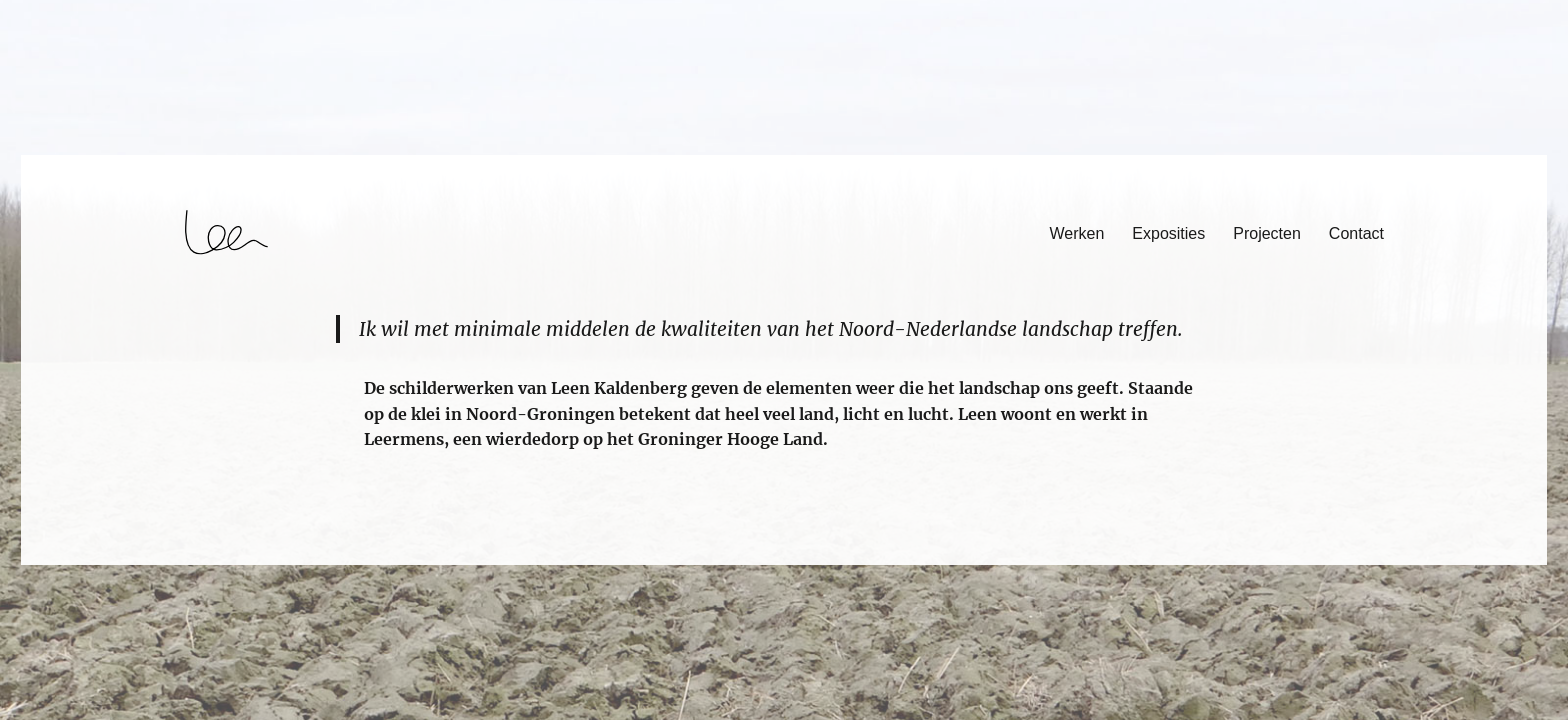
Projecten (1267, 233)
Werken (1077, 233)
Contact (1356, 233)
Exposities (1168, 233)
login (53, 556)
